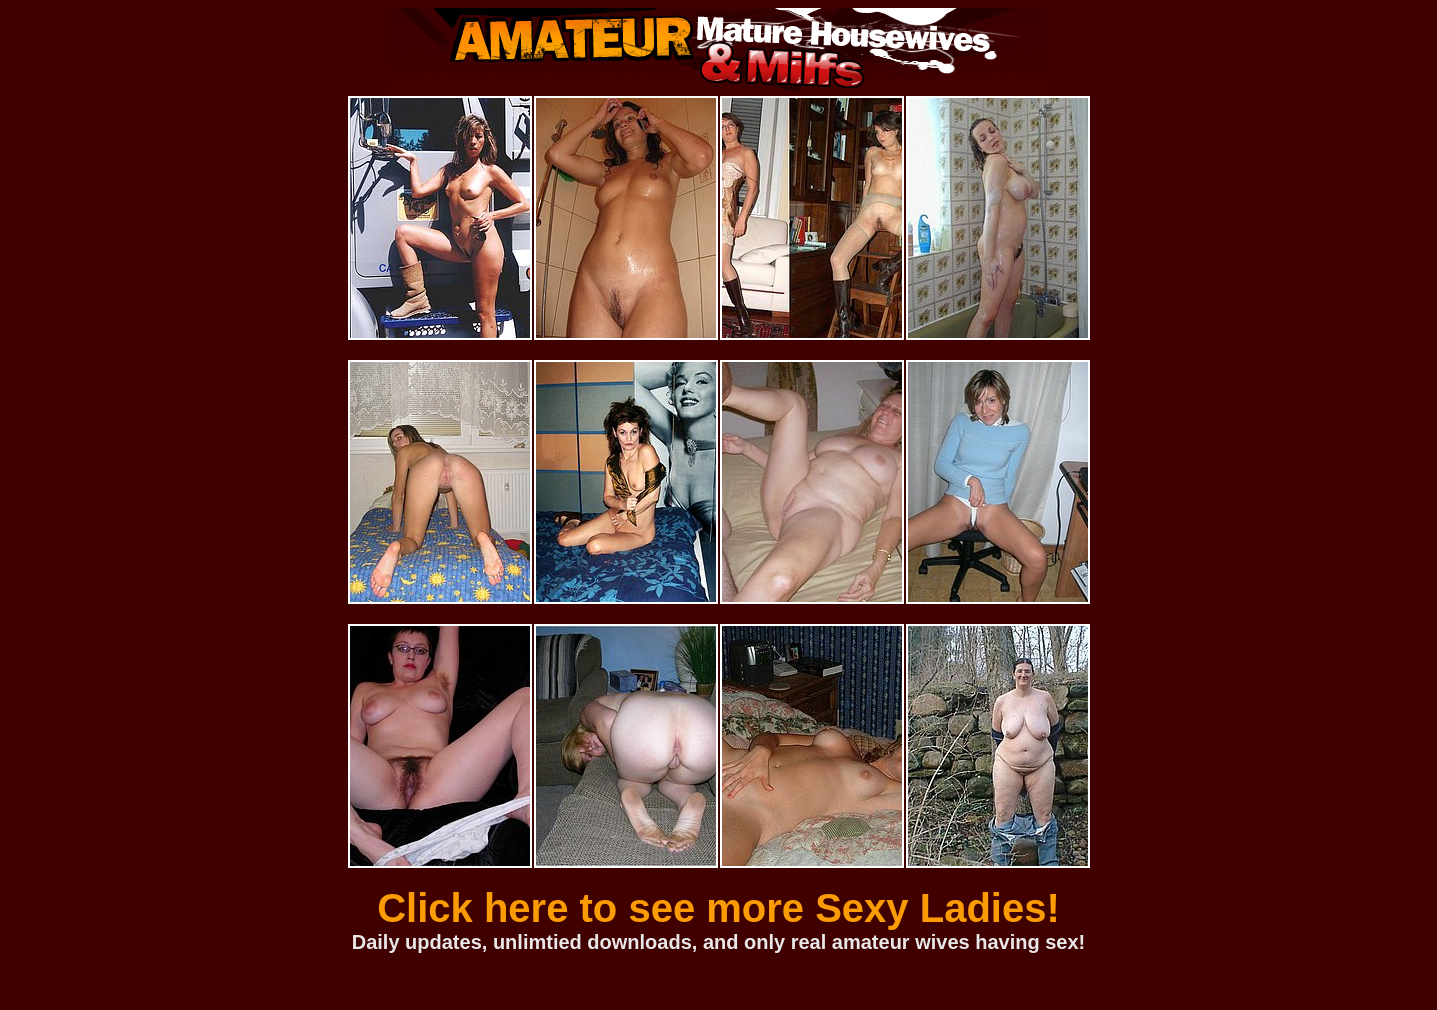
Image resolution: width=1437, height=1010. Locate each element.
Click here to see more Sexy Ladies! (718, 908)
